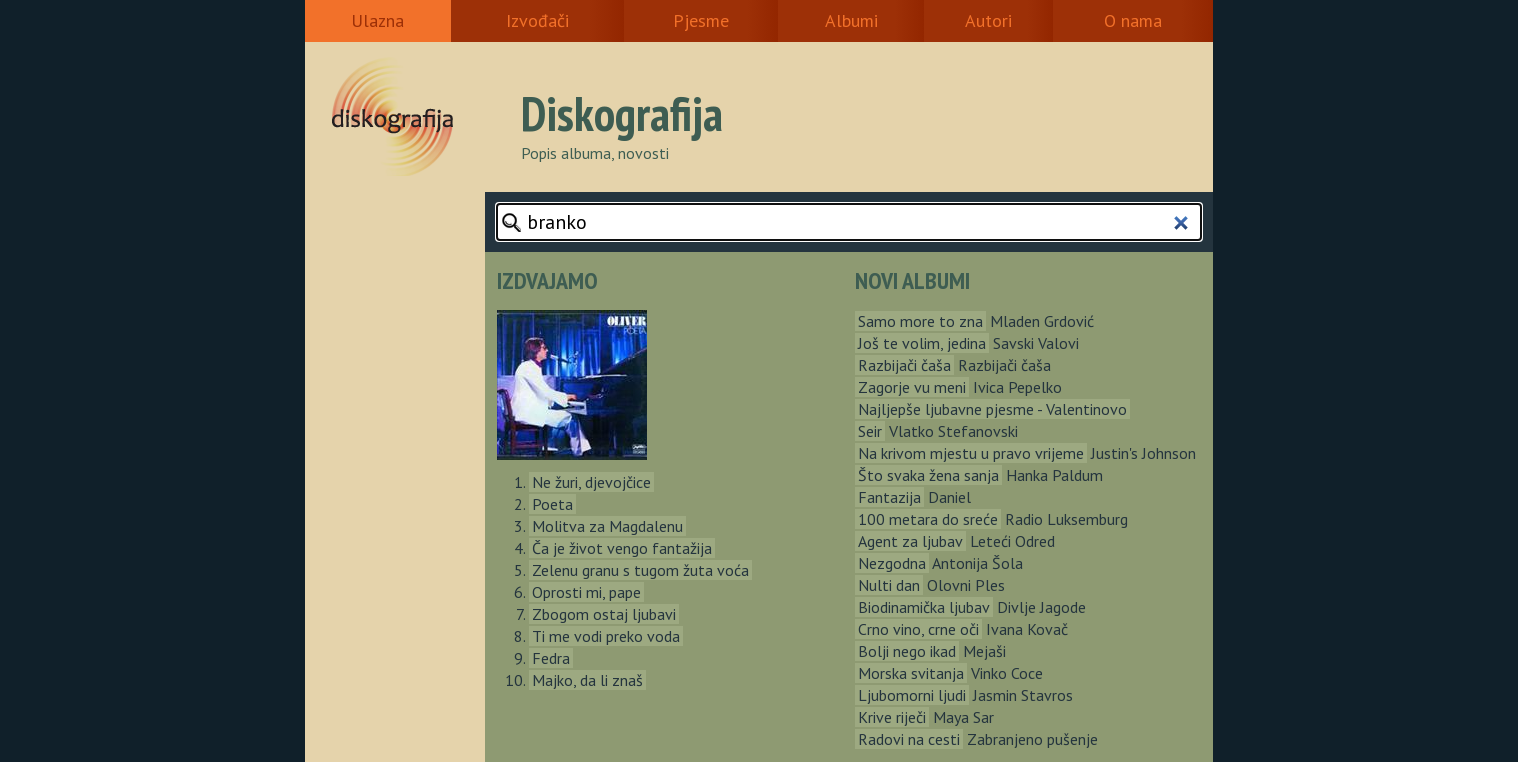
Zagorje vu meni (912, 387)
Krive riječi (892, 717)
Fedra (551, 658)
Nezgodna (892, 563)
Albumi (851, 20)
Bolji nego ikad (907, 651)
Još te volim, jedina (922, 343)
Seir (870, 431)
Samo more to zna (920, 321)
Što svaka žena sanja (928, 475)
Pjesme (701, 20)
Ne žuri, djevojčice (591, 482)
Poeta (552, 504)
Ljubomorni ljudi (912, 695)
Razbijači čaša (904, 365)
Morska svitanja (911, 673)
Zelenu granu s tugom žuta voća (640, 570)
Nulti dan (889, 585)
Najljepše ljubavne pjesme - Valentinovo (992, 409)
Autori (988, 20)
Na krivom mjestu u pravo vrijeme (971, 453)
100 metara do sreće (928, 519)
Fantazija (889, 497)
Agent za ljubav (910, 541)
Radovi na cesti (909, 739)
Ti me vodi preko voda (606, 636)
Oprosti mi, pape (586, 592)
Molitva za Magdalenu (607, 526)
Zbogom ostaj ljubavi (604, 614)
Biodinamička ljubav (924, 607)
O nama (1133, 20)
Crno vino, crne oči (918, 629)
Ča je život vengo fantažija (622, 548)
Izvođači (537, 20)
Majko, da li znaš (587, 680)
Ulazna (377, 20)
